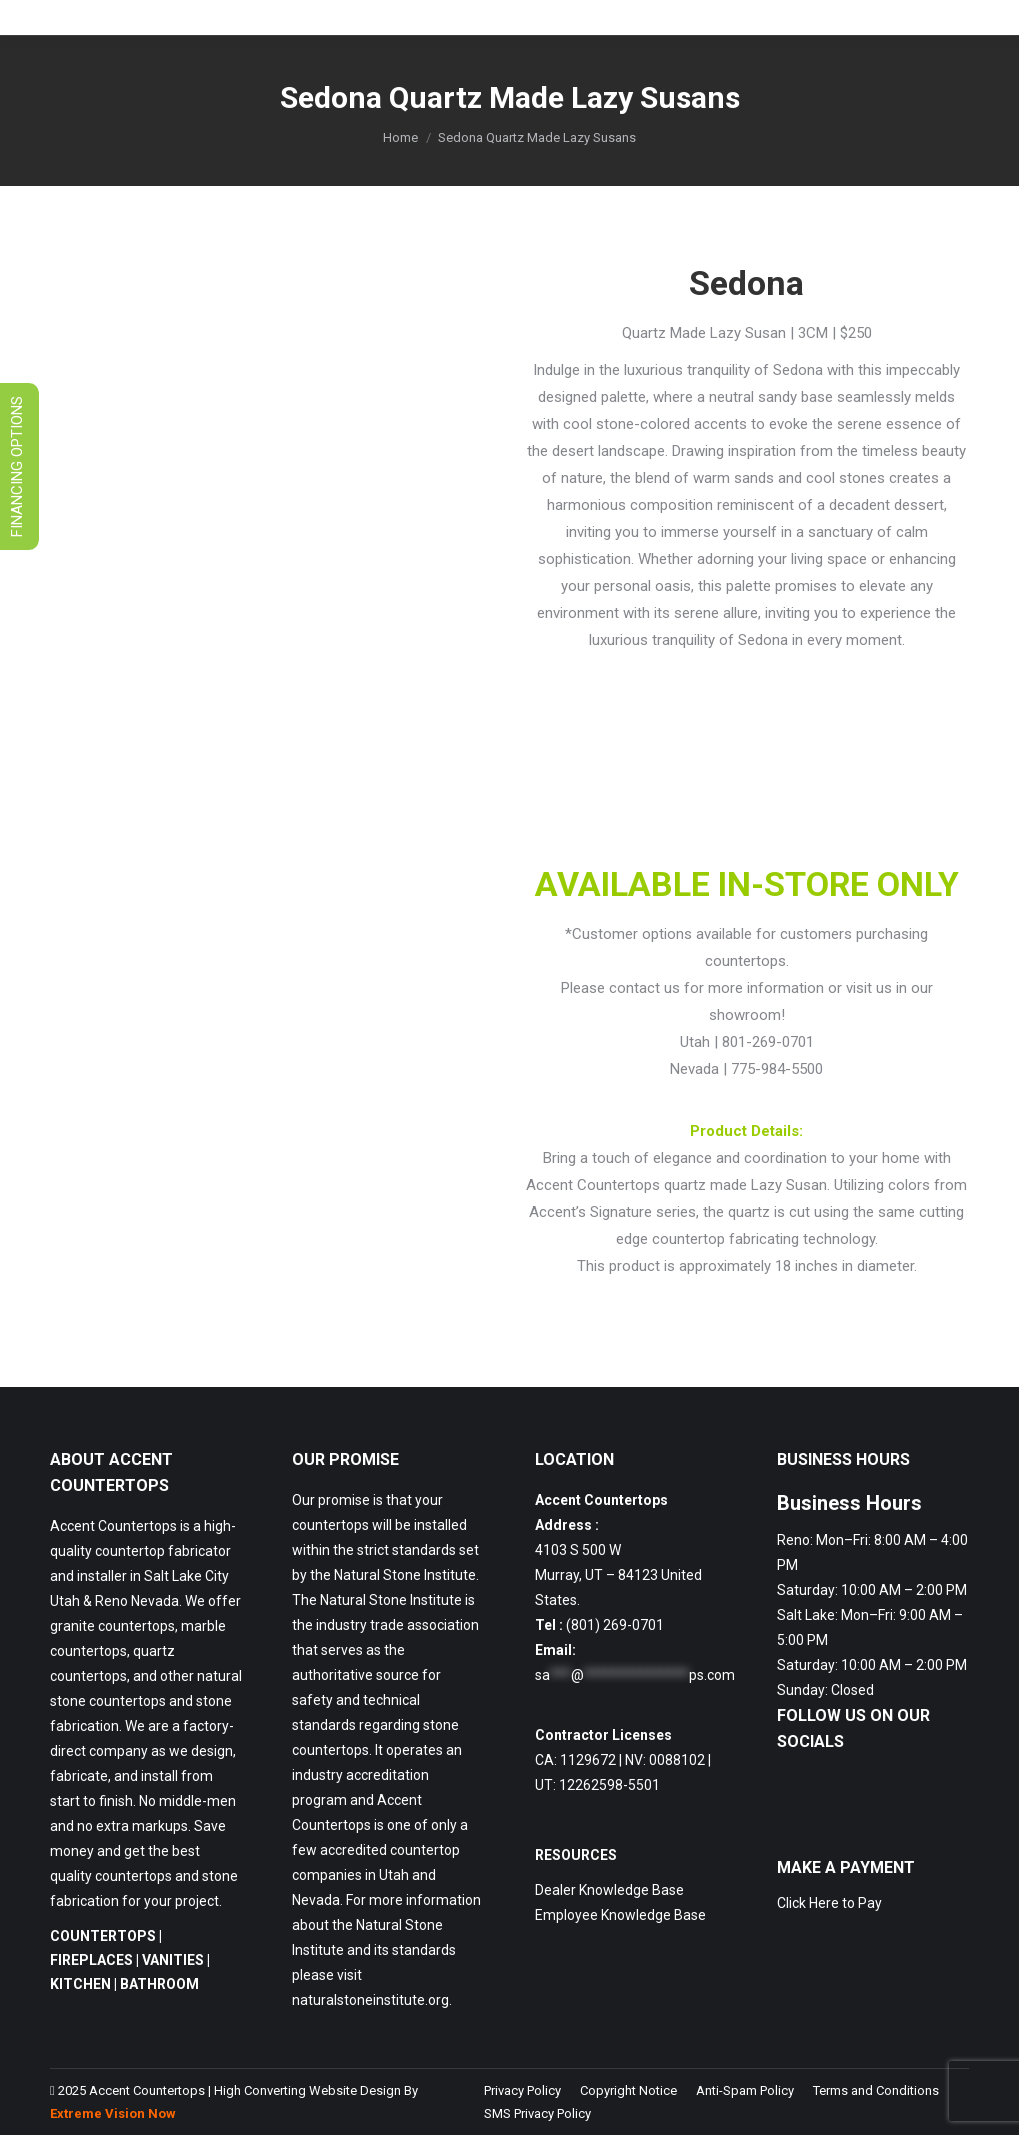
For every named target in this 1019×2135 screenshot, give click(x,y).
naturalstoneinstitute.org (370, 2000)
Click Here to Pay (829, 1903)
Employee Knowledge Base (620, 1915)
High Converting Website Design (307, 2090)
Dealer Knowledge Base (609, 1890)
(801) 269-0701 (615, 1625)
